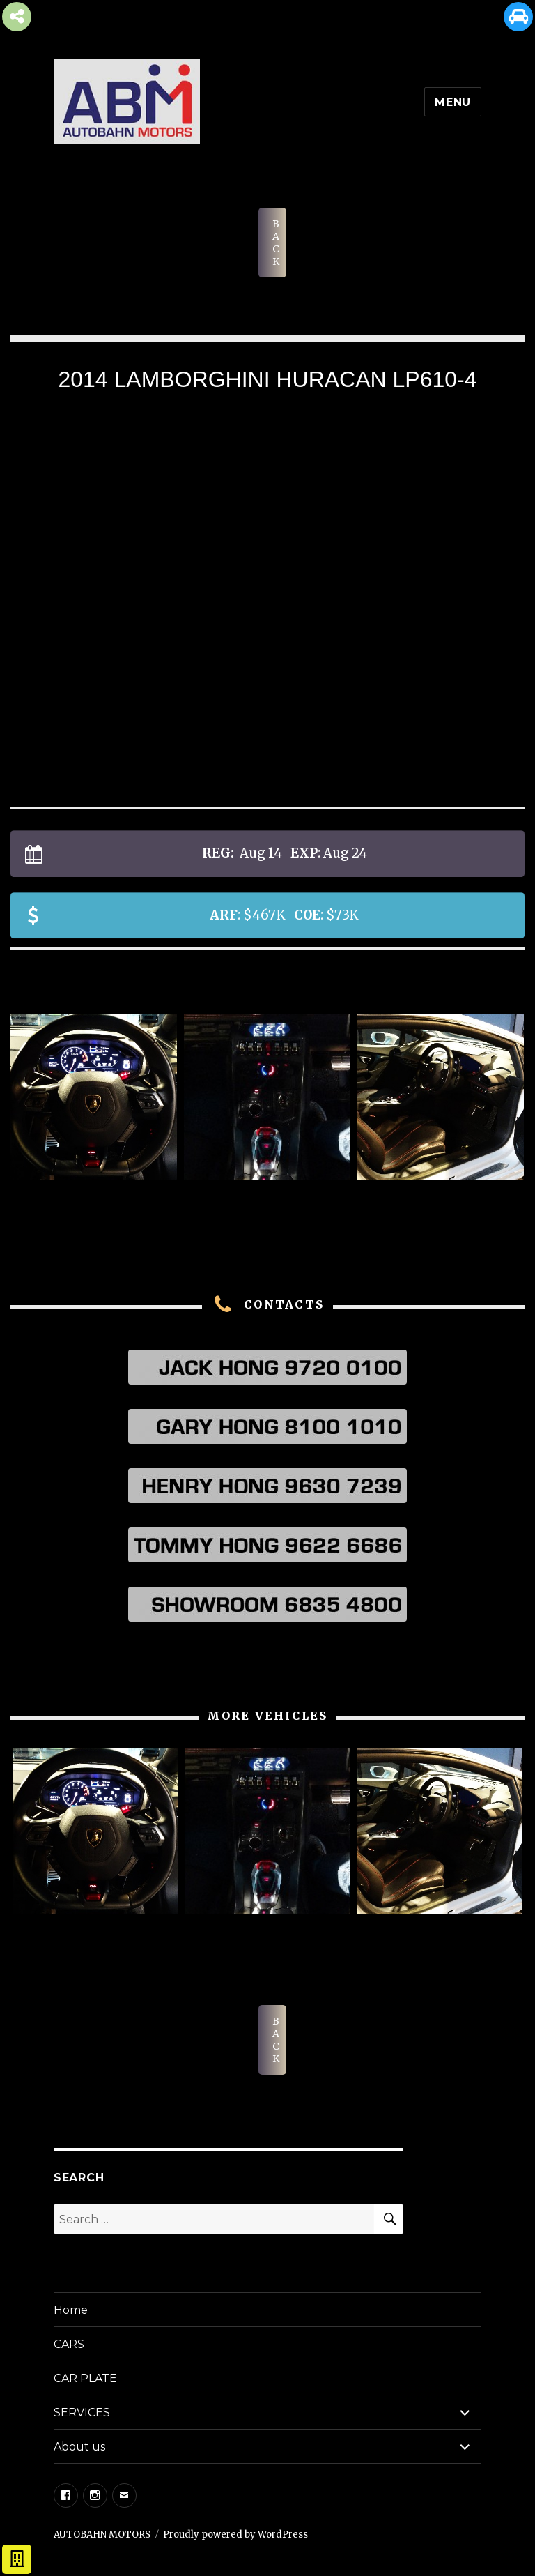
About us (79, 2446)
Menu (453, 102)
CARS (69, 2344)
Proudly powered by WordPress (235, 2534)
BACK (275, 243)
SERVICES (82, 2412)
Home (71, 2310)
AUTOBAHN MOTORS (102, 2534)
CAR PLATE (85, 2378)
